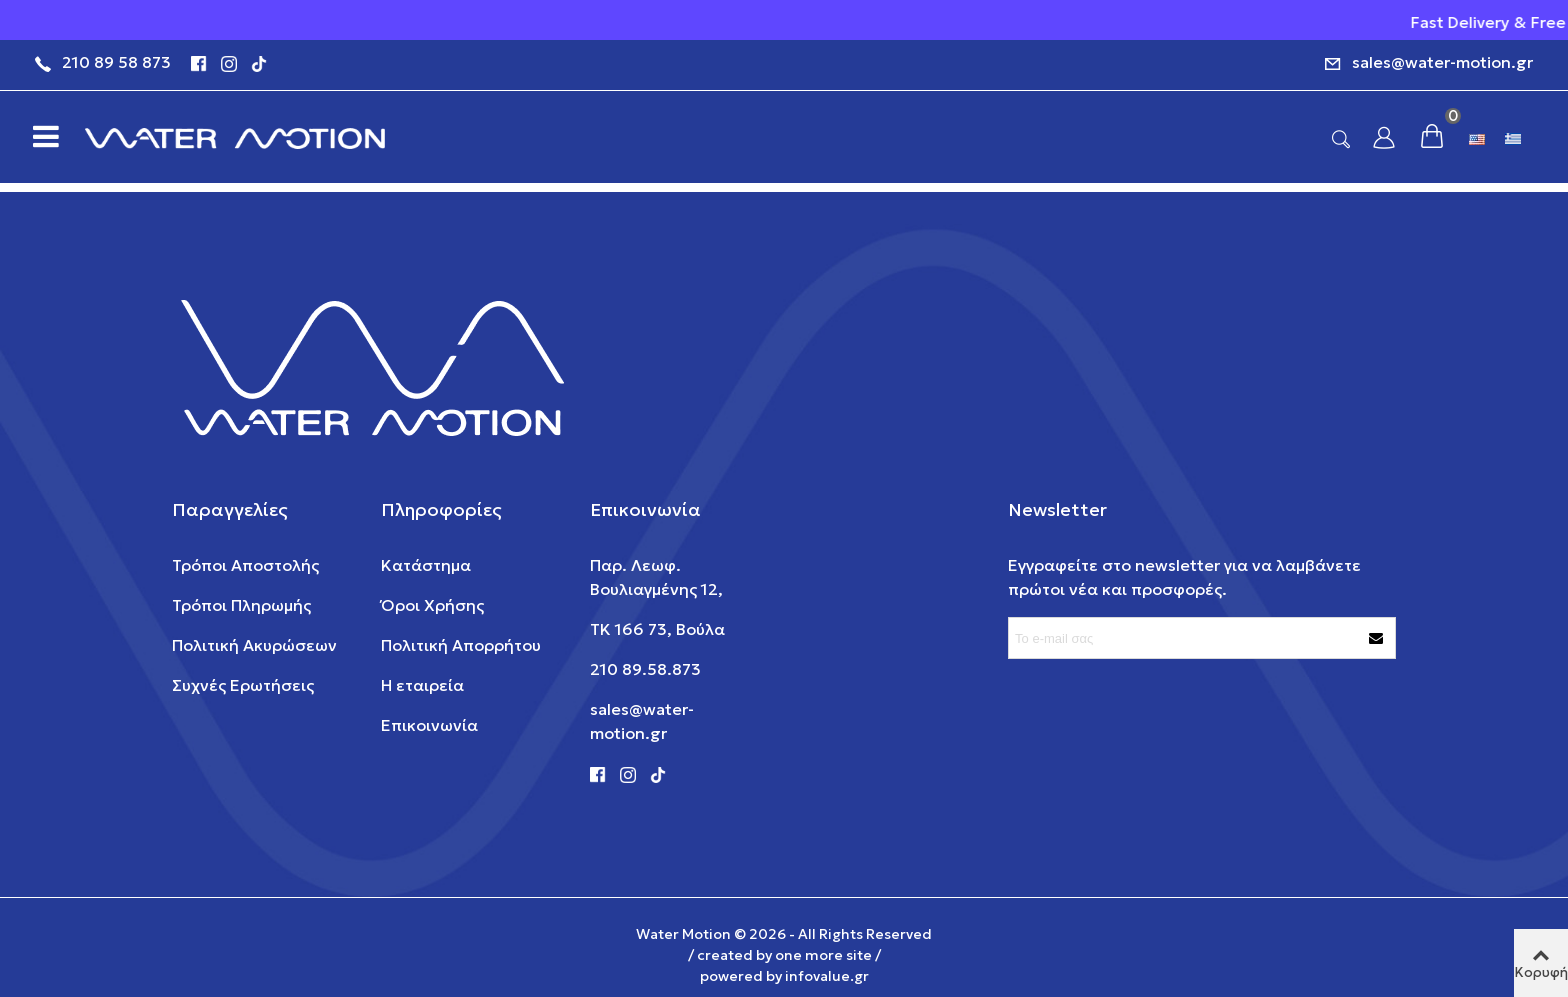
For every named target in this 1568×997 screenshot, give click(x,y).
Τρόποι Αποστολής (245, 565)
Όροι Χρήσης (432, 605)
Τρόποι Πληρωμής (241, 605)
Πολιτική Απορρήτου (461, 645)
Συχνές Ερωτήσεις (243, 685)
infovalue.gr (827, 976)
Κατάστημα (426, 565)
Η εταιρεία (422, 685)
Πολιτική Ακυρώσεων (254, 645)
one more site (823, 955)
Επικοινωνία (429, 725)
